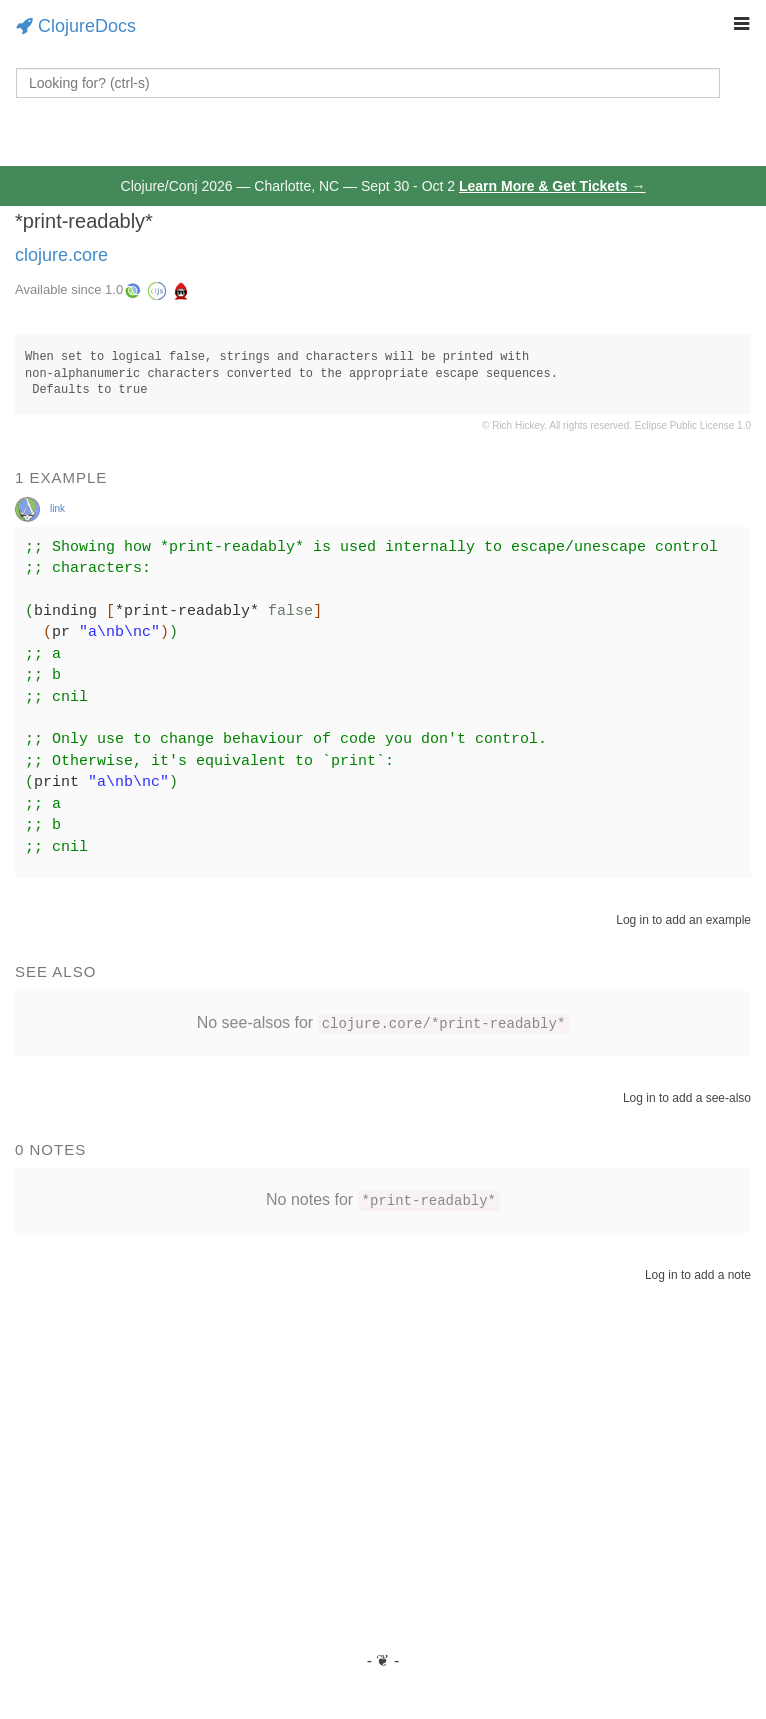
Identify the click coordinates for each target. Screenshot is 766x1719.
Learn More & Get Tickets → (552, 186)
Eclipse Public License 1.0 (693, 425)
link (57, 508)
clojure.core (61, 255)
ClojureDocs (76, 26)
